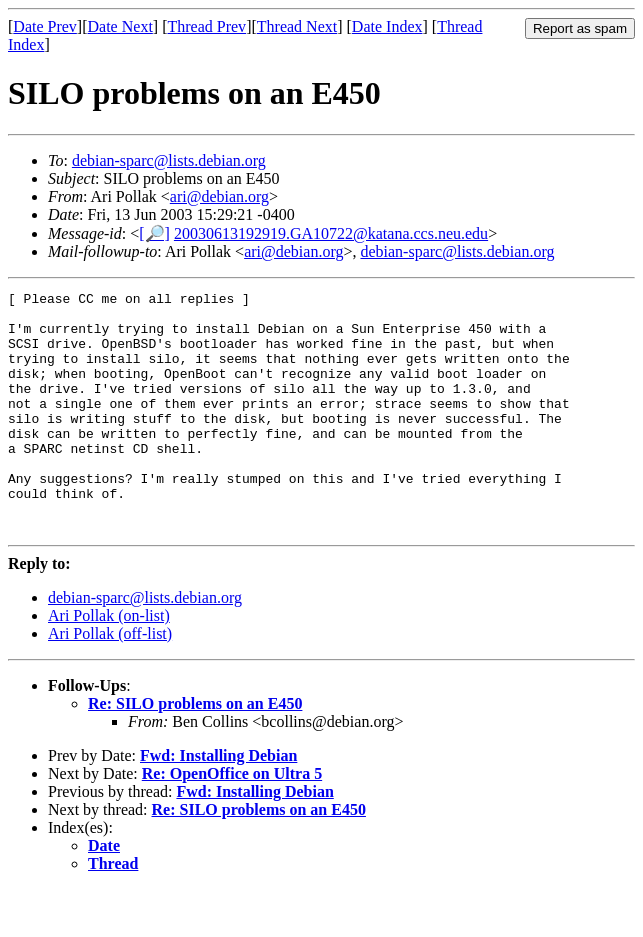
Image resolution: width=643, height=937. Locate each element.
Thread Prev (206, 26)
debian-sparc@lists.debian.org (169, 160)
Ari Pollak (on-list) (109, 663)
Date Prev (45, 26)
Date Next (120, 26)
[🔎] (154, 233)
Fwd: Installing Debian (218, 803)
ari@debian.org (219, 196)
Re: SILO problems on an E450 (195, 751)
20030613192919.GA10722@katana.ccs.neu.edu (331, 233)
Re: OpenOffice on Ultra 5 (232, 821)
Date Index (387, 26)
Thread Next (297, 26)
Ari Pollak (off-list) (110, 681)
